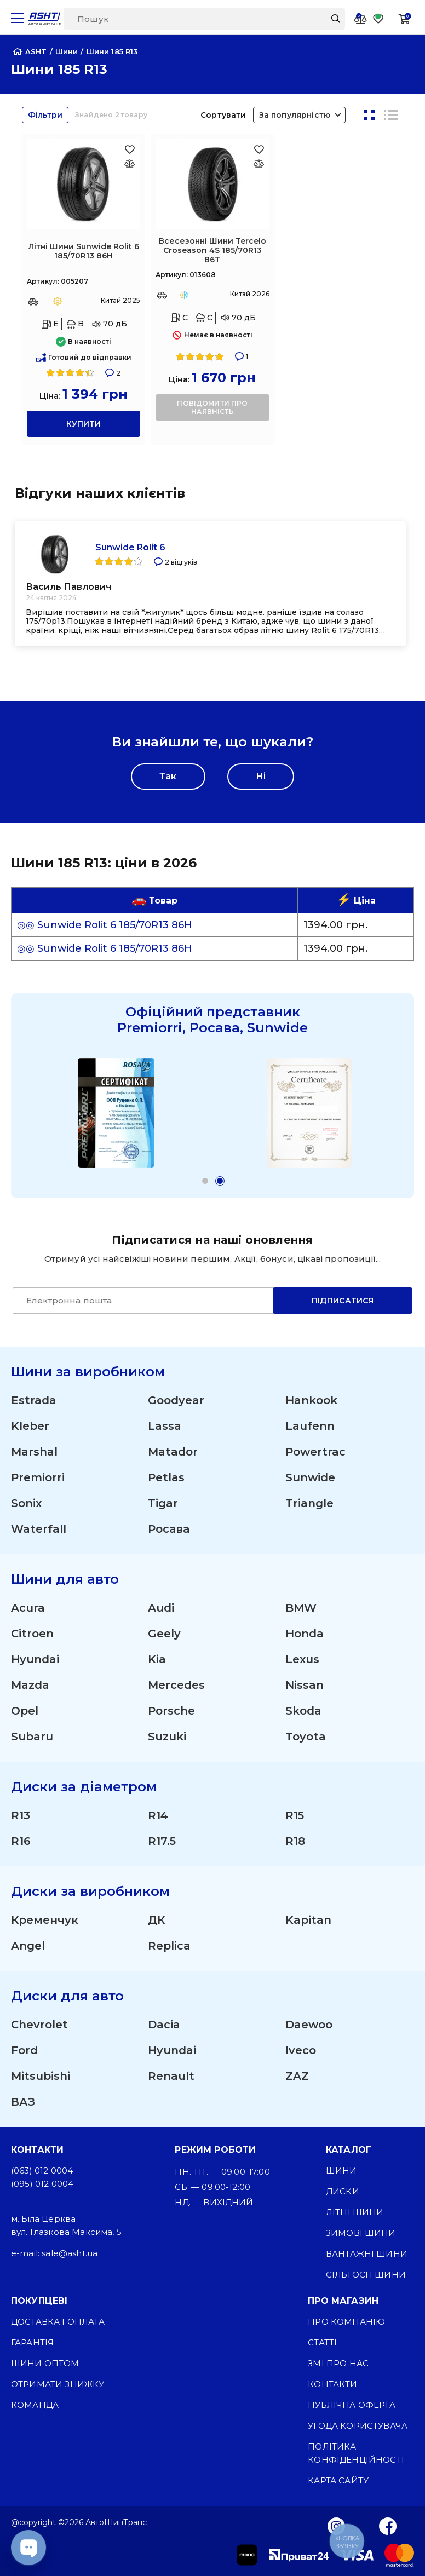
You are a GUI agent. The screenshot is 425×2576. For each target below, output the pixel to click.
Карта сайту (338, 2480)
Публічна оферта (351, 2405)
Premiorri (38, 1477)
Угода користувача (357, 2425)
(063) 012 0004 (42, 2170)
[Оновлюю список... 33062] (129, 163)
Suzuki (167, 1736)
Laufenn (310, 1426)
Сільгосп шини (366, 2274)
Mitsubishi (40, 2076)
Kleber (30, 1426)
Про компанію (346, 2321)
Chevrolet (39, 2024)
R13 (20, 1815)
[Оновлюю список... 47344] (259, 163)
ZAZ (297, 2076)
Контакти (332, 2384)
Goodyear (176, 1400)
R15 (294, 1815)
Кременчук (44, 1920)
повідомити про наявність (212, 407)
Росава (168, 1529)
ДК (156, 1920)
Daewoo (308, 2024)
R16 (21, 1841)
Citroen (32, 1633)
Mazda (30, 1685)
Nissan (304, 1685)
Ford (24, 2050)
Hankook (311, 1400)
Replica (169, 1945)
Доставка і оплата (58, 2321)
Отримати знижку (57, 2384)
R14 (158, 1815)
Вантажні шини (366, 2254)
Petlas (166, 1477)
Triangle (309, 1503)
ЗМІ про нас (338, 2363)
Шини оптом (45, 2363)
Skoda (303, 1710)
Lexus (302, 1659)
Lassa (164, 1426)
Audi (161, 1607)
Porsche (171, 1710)
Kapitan (308, 1920)
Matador (173, 1451)
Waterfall (38, 1529)
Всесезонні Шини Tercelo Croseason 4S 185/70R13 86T (212, 250)
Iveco (300, 2050)
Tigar (163, 1503)
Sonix (26, 1503)
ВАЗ (23, 2101)
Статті (322, 2342)
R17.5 (162, 1841)
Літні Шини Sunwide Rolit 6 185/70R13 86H (83, 251)
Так (167, 776)
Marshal (34, 1451)
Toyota (305, 1736)
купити (83, 424)
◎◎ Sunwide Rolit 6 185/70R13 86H (104, 925)
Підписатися (343, 1301)
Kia (157, 1659)
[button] (205, 1181)
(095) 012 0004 (42, 2183)
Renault (171, 2076)
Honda (304, 1633)
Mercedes (176, 1685)
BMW (301, 1607)
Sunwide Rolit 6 (130, 547)
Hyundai (35, 1659)
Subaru (32, 1736)
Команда (35, 2405)
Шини (341, 2170)
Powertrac (315, 1451)
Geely (164, 1633)
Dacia (164, 2024)
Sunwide (310, 1477)
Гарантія (32, 2342)
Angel (28, 1945)
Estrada (33, 1400)
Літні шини (355, 2212)
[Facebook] (388, 2526)
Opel (24, 1710)
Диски (342, 2191)
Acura (28, 1607)
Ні (261, 776)
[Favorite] (378, 18)
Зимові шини (361, 2233)
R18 (295, 1841)
